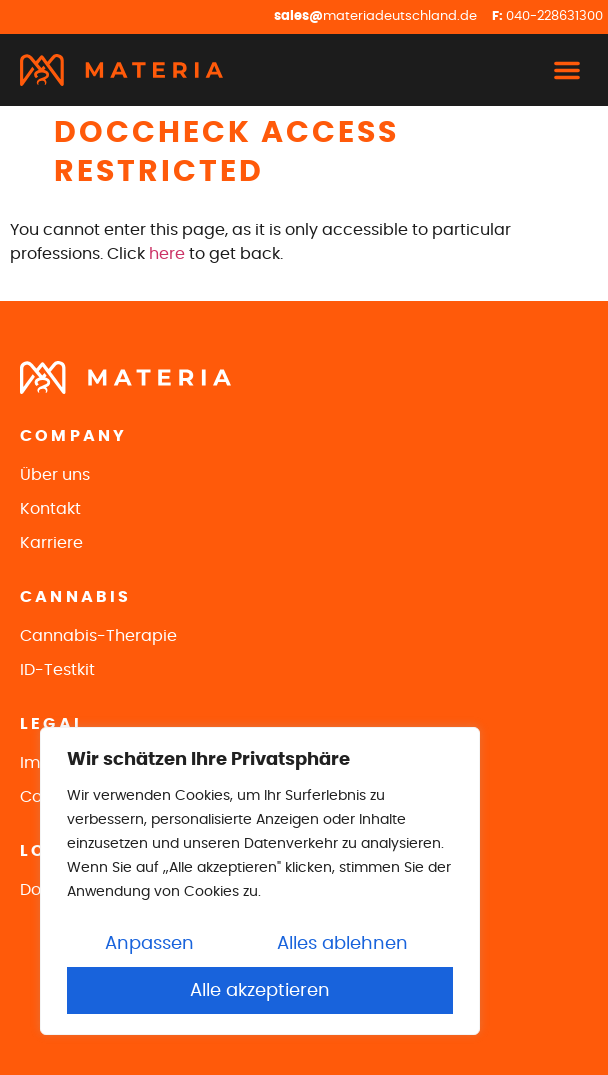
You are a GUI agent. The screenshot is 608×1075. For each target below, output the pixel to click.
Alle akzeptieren (260, 991)
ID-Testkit (57, 670)
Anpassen (149, 944)
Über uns (55, 475)
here (167, 254)
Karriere (51, 543)
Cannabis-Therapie (98, 636)
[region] (260, 881)
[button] (567, 70)
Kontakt (50, 509)
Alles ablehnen (342, 944)
